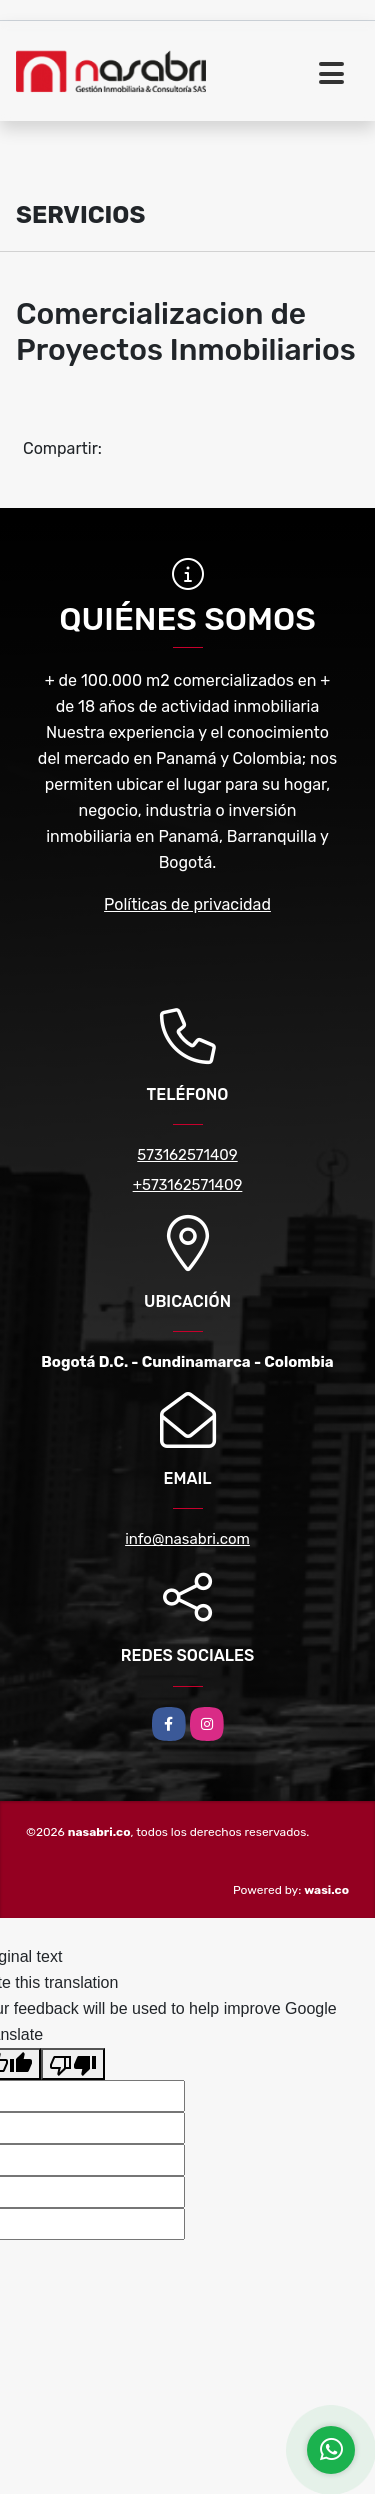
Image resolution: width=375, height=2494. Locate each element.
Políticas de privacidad (187, 904)
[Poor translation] (73, 2064)
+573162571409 (188, 1185)
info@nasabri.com (187, 1539)
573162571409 (187, 1155)
